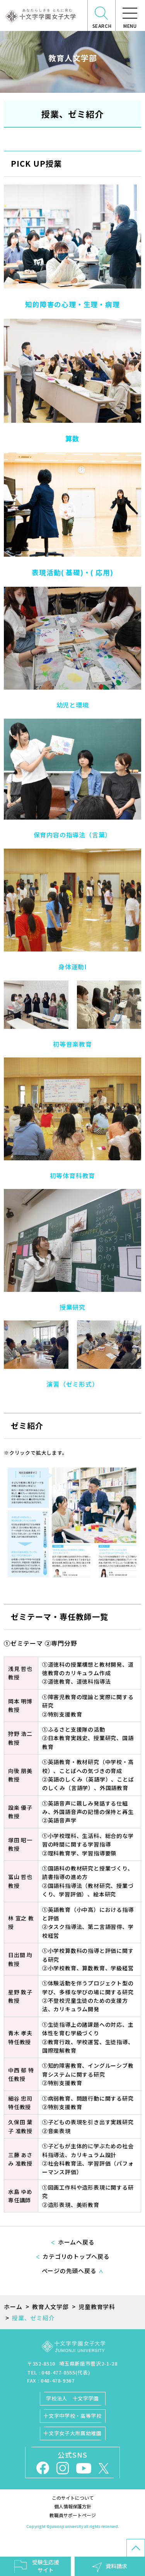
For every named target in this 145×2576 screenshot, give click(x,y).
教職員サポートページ (72, 2515)
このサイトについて (73, 2497)
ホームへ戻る (76, 2242)
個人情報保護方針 (72, 2506)
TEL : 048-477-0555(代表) (58, 2372)
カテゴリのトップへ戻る (76, 2256)
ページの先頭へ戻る (69, 2271)
